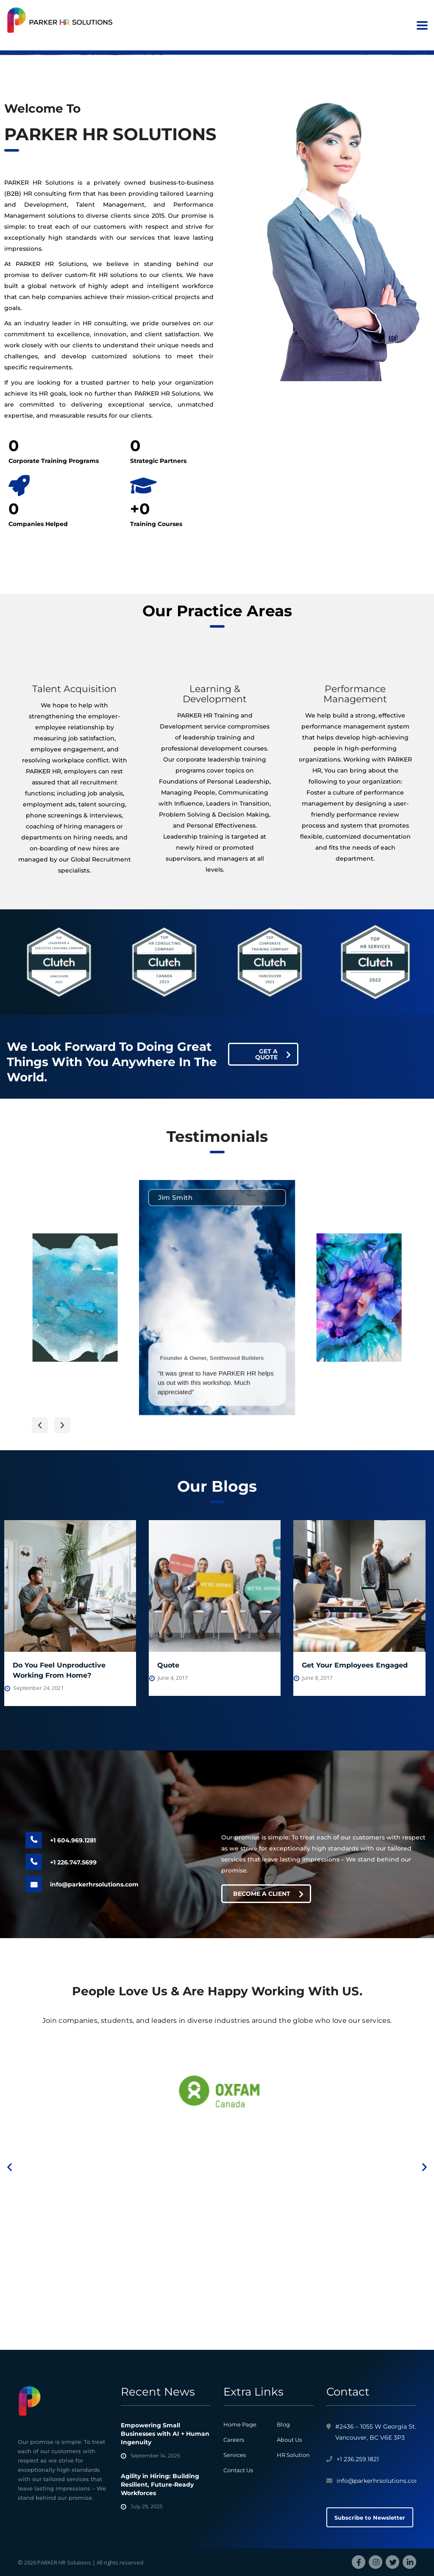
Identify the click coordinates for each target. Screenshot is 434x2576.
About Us (289, 2439)
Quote (168, 1665)
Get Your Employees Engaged (355, 1665)
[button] (40, 1425)
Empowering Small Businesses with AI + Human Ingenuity (165, 2433)
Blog (283, 2424)
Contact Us (238, 2470)
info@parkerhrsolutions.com (94, 1884)
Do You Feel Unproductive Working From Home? (59, 1670)
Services (234, 2454)
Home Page (239, 2424)
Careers (233, 2439)
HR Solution (293, 2454)
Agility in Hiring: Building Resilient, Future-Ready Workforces (160, 2484)
